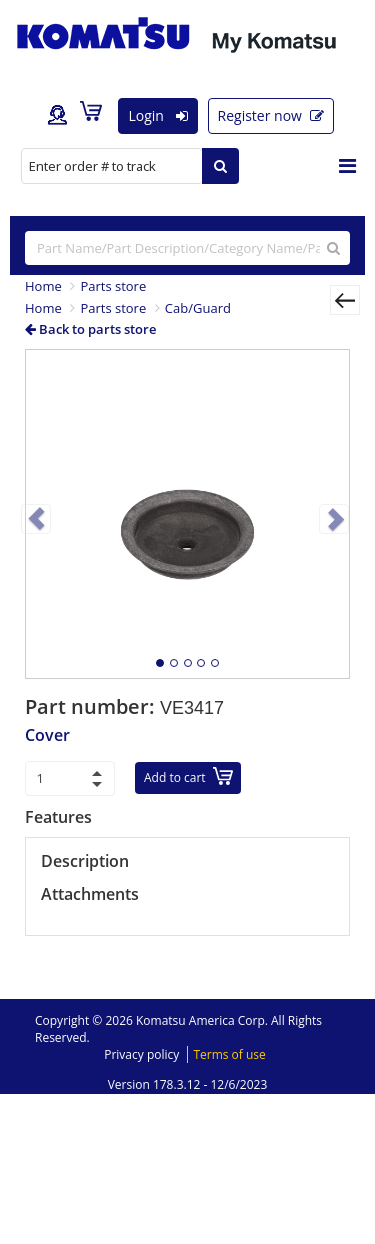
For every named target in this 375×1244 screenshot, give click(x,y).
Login (157, 115)
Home (43, 286)
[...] (187, 248)
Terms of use (229, 1054)
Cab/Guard (198, 308)
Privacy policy (141, 1054)
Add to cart (188, 776)
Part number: (92, 706)
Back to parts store (90, 329)
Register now (271, 115)
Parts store (113, 286)
